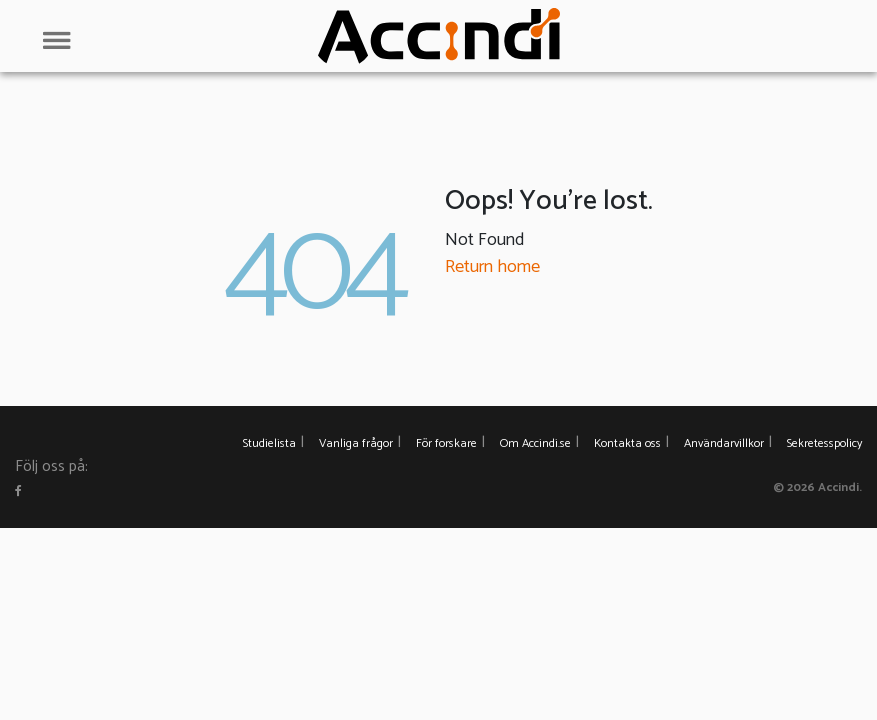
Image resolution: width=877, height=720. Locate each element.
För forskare (446, 443)
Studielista (269, 443)
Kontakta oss (627, 443)
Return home (492, 267)
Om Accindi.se (535, 443)
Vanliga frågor (356, 443)
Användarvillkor (724, 443)
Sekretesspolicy (824, 443)
